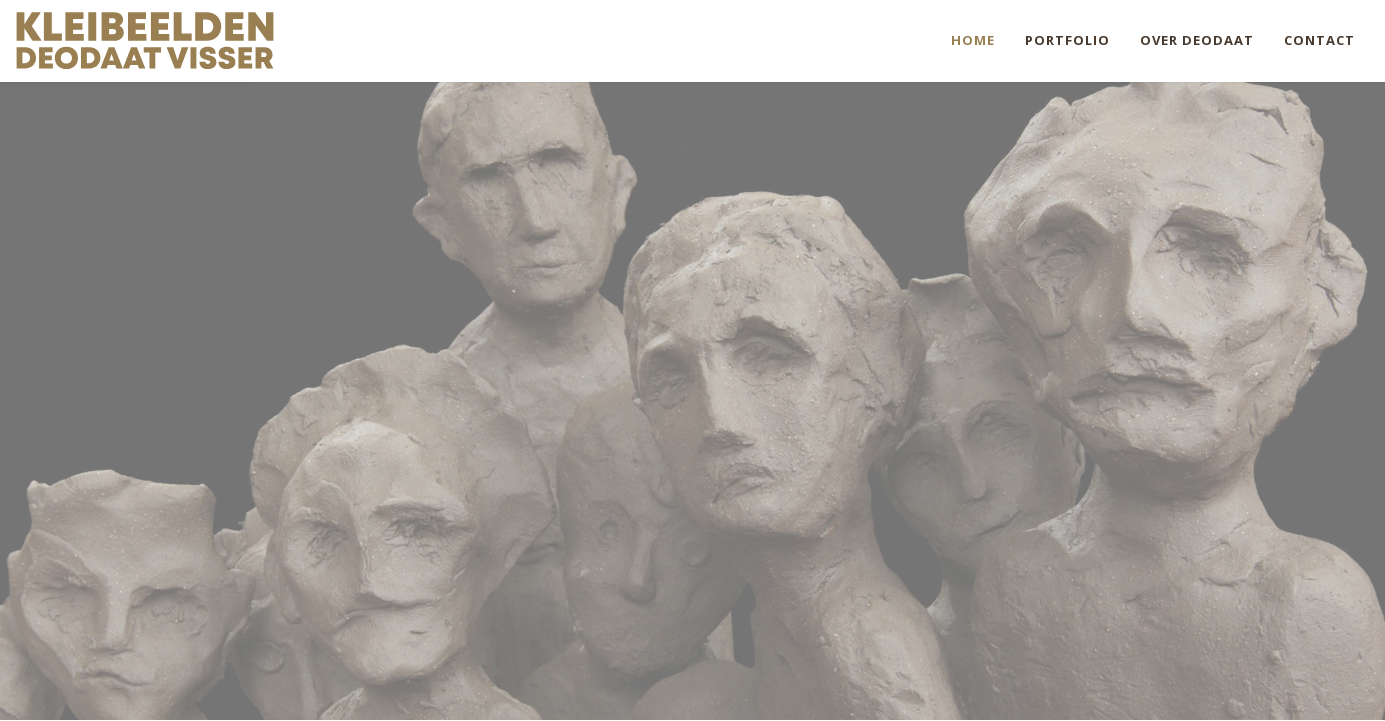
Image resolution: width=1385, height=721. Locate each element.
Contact (1319, 40)
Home (973, 40)
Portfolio (1067, 40)
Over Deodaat (1197, 40)
